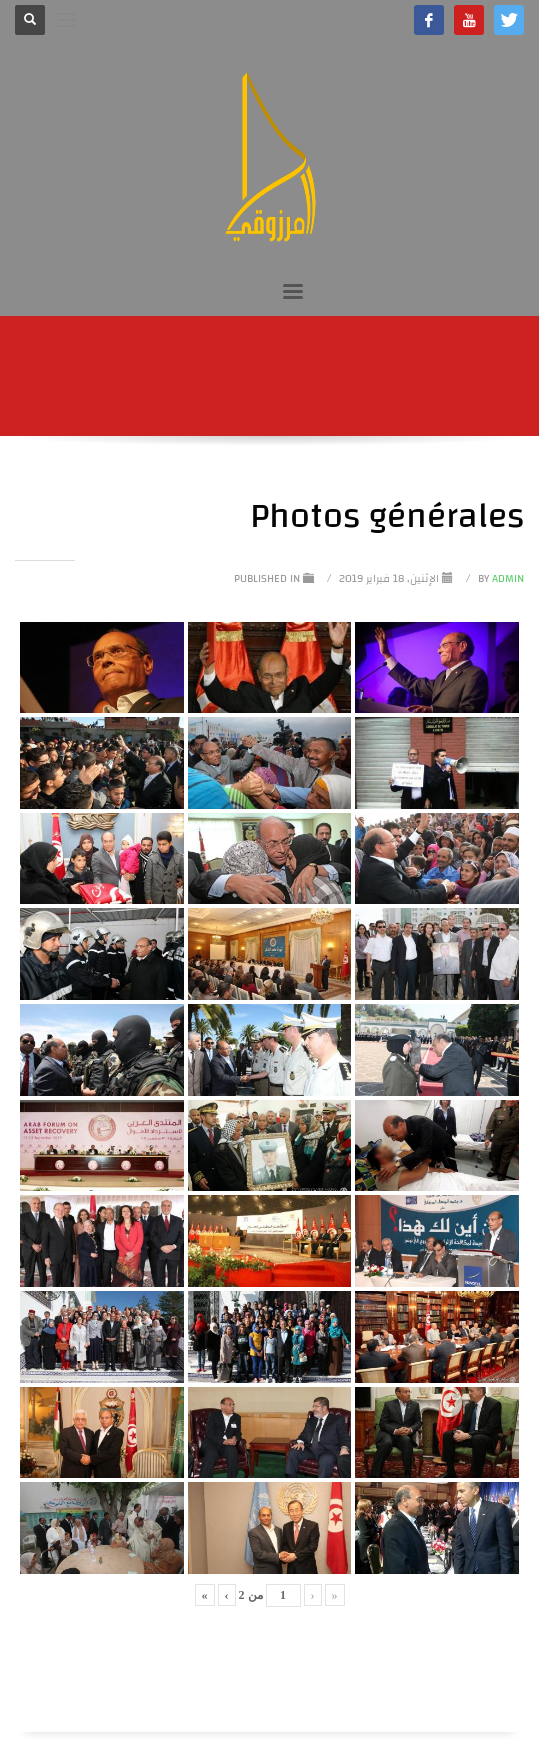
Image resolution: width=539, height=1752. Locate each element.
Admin (499, 579)
